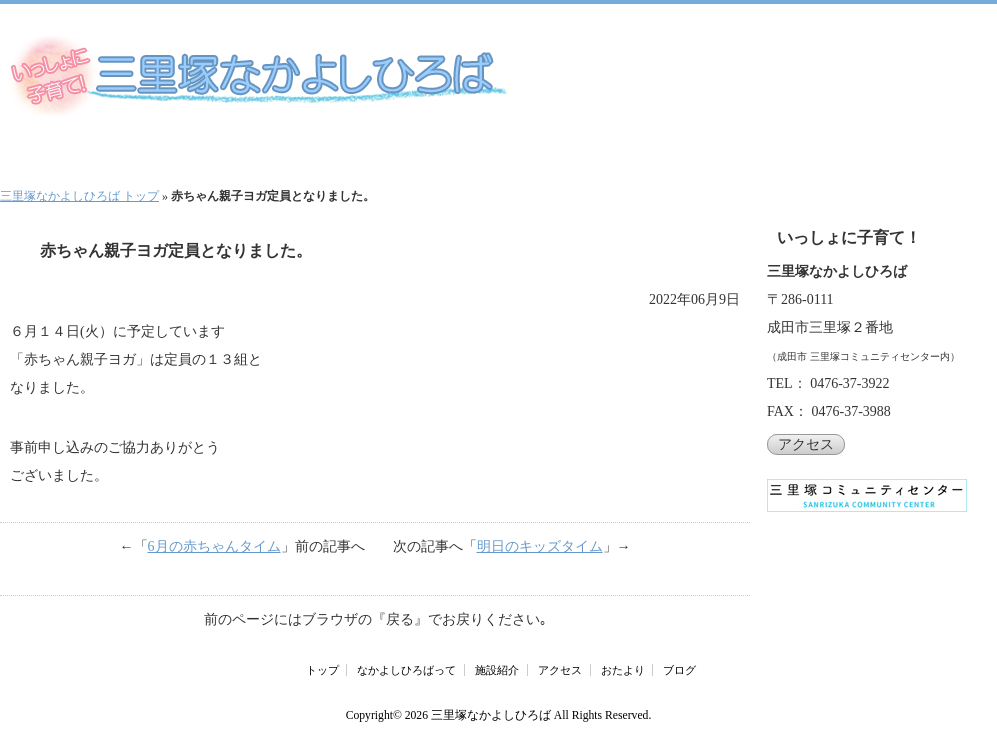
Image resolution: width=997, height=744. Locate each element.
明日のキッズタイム (540, 546)
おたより (623, 670)
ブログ (679, 670)
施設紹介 (497, 670)
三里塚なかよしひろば (491, 715)
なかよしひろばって (406, 670)
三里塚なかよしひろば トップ (79, 196)
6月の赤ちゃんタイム (214, 546)
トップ (322, 670)
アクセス (806, 444)
